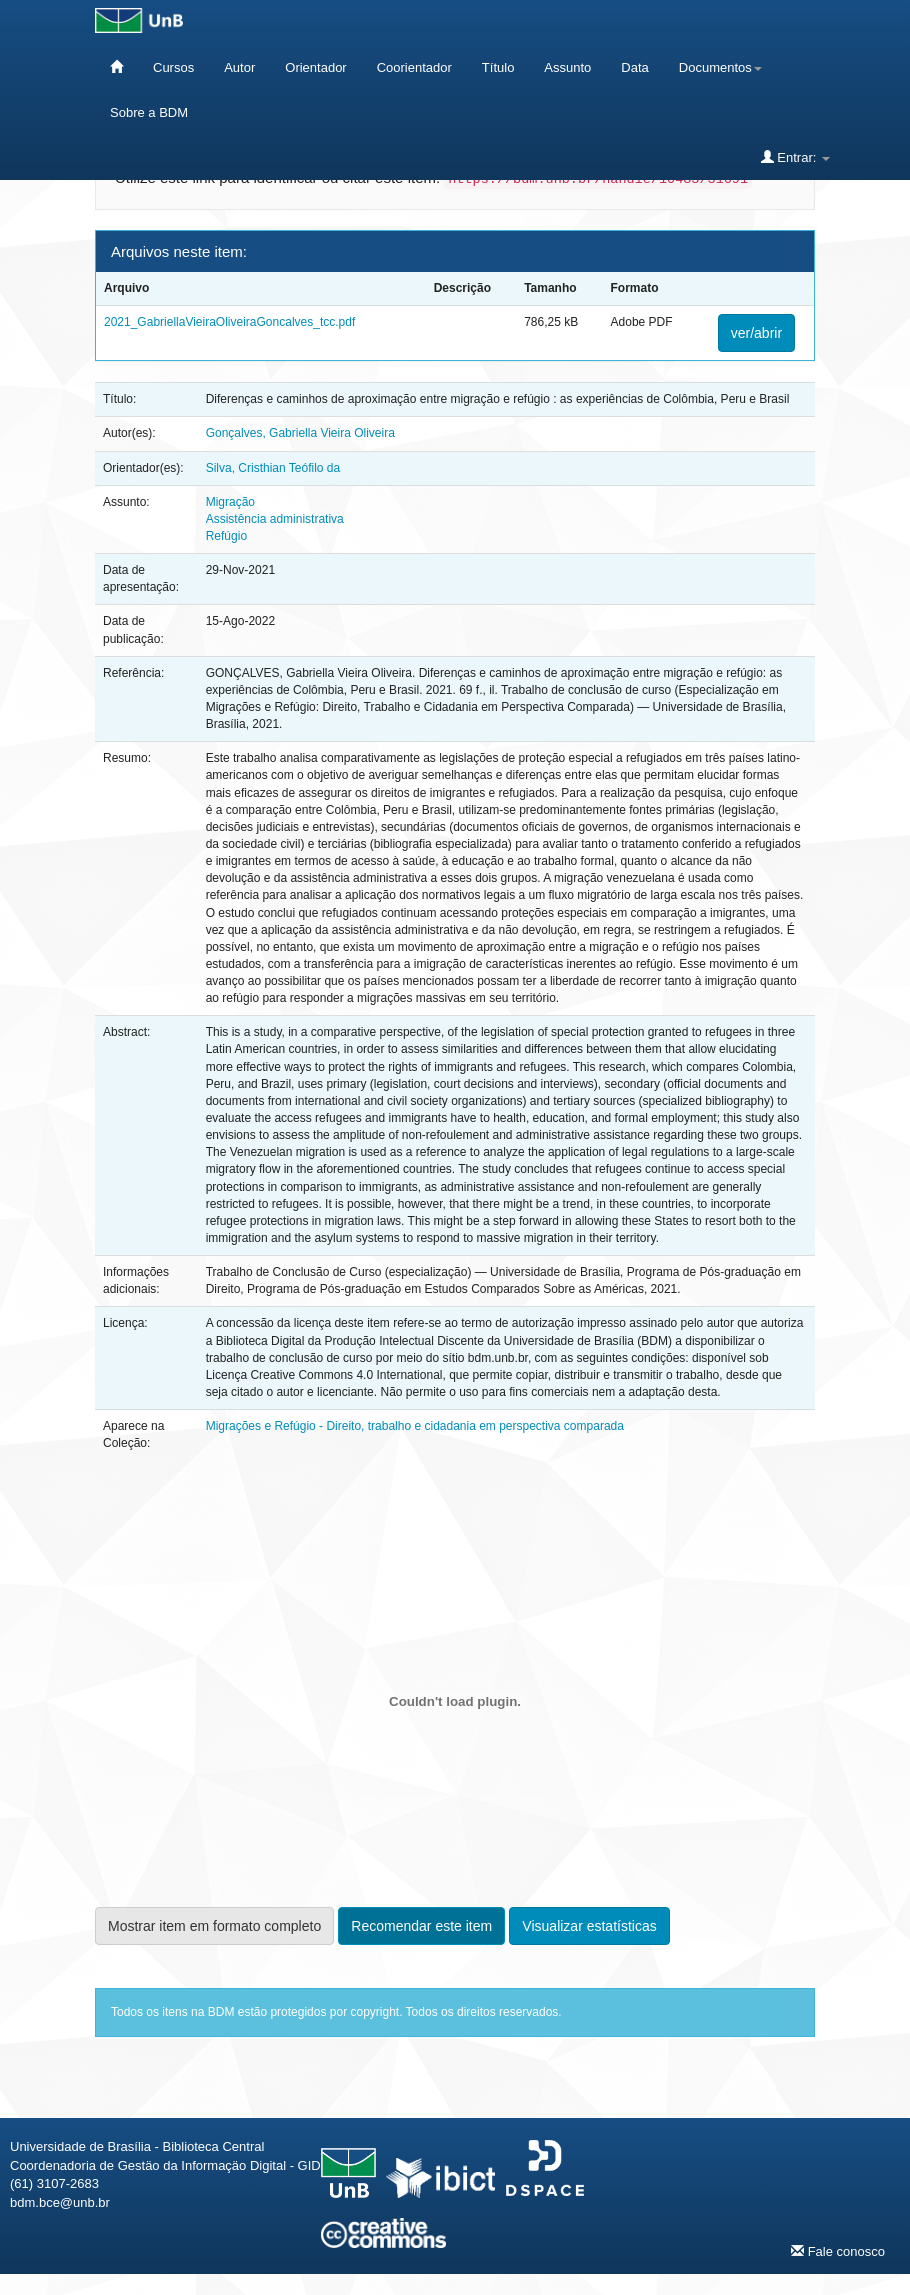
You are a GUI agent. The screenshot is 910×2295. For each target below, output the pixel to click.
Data (634, 67)
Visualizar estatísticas (589, 1926)
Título (498, 67)
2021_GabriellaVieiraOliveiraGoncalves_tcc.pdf (229, 322)
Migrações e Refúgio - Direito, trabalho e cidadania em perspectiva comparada (415, 1426)
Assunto (567, 67)
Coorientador (414, 67)
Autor (239, 67)
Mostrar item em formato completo (214, 1926)
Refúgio (226, 536)
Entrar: (795, 157)
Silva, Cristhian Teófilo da (273, 468)
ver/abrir (756, 333)
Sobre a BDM (149, 112)
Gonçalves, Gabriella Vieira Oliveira (300, 433)
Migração (230, 502)
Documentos (720, 67)
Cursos (173, 67)
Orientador (315, 67)
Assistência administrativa (275, 519)
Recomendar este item (421, 1926)
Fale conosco (838, 2251)
